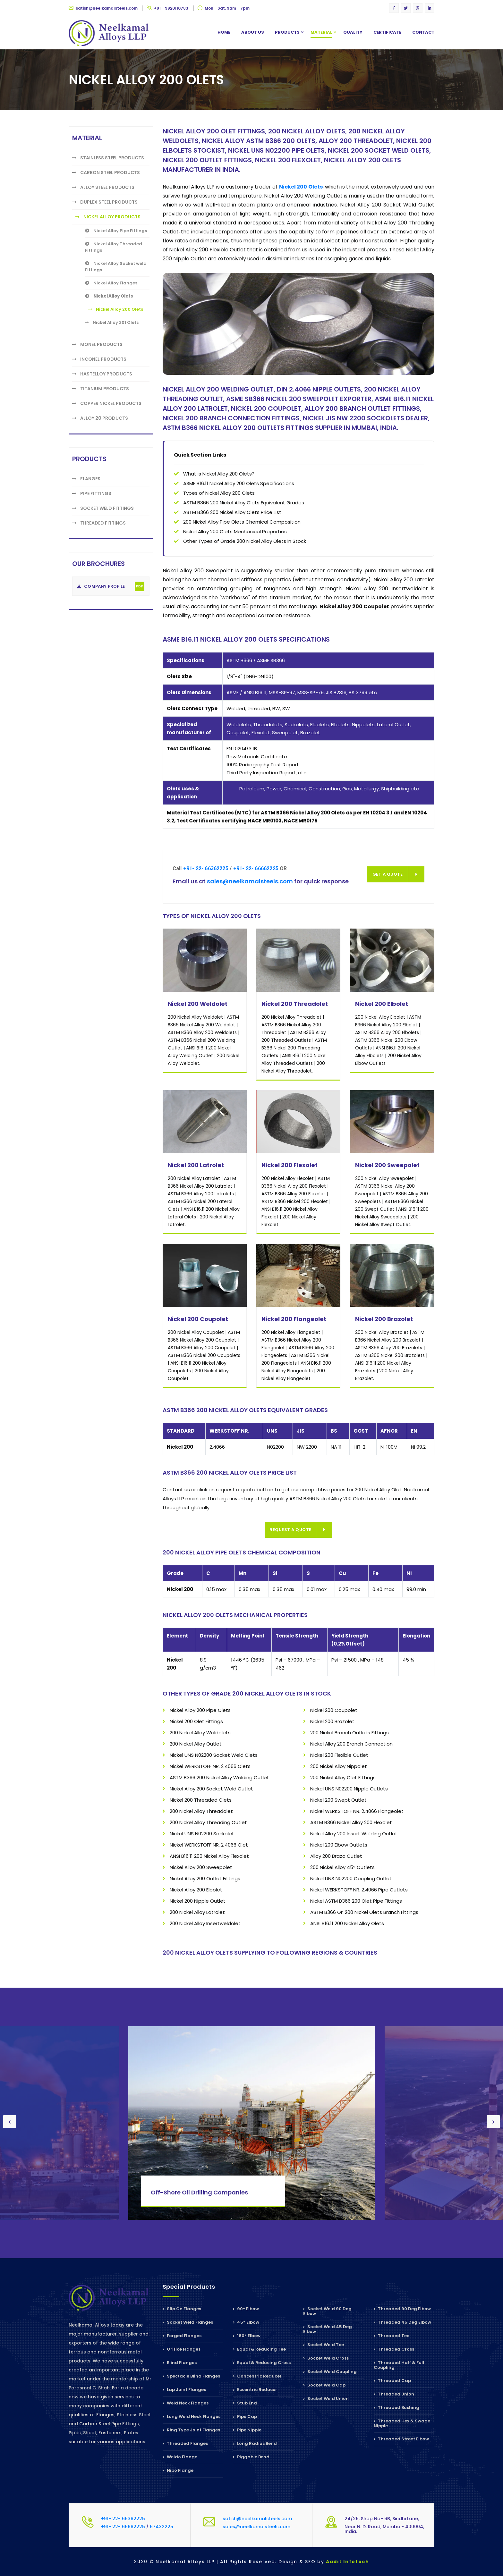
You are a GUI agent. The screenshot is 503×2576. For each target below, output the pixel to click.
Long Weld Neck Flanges (191, 2416)
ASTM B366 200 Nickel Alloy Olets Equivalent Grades (243, 502)
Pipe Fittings (91, 493)
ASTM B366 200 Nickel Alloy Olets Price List (232, 512)
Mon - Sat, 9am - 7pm (224, 8)
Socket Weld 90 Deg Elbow (327, 2312)
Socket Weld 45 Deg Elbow (327, 2329)
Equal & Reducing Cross (262, 2363)
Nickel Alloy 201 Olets (112, 322)
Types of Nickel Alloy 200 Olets (219, 493)
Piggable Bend (251, 2457)
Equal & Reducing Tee (259, 2349)
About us (252, 32)
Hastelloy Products (102, 374)
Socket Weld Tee (323, 2345)
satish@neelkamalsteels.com (104, 8)
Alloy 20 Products (100, 418)
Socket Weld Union (326, 2398)
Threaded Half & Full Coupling (399, 2365)
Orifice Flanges (181, 2349)
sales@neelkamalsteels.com (250, 881)
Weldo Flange (180, 2457)
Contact (423, 32)
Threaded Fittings (99, 523)
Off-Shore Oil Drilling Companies (199, 2192)
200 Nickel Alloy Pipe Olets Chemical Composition (242, 521)
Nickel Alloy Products (108, 217)
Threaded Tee (391, 2336)
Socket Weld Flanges (188, 2322)
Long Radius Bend (255, 2443)
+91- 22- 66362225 (205, 868)
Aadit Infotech (347, 2561)
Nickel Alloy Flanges (111, 283)
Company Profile (110, 586)
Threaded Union (394, 2394)
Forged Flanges (182, 2336)
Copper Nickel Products (106, 403)
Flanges (86, 479)
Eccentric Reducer (255, 2390)
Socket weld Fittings (103, 508)
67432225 (161, 2526)
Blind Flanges (180, 2363)
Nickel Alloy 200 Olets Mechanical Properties (235, 531)
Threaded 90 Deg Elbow (402, 2309)
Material (321, 32)
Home (223, 32)
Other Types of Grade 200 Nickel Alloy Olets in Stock (244, 541)
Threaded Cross (394, 2349)
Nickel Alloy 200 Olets (115, 309)
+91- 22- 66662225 (255, 868)
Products (287, 32)
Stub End (245, 2403)
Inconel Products (99, 359)
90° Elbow (246, 2309)
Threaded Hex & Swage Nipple (402, 2423)
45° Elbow (246, 2322)
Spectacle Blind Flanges (191, 2376)
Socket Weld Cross (326, 2358)
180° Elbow (246, 2336)
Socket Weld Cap (324, 2385)
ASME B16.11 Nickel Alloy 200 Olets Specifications (238, 483)
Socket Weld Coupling (330, 2372)
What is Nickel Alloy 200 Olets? (218, 473)
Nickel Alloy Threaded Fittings (113, 247)
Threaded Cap (392, 2381)
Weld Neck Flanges (186, 2403)
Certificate (387, 32)
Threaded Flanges (185, 2443)
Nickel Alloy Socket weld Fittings (116, 266)
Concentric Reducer (257, 2376)
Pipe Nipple (247, 2430)
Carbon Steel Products (106, 172)
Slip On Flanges (182, 2309)
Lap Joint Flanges (184, 2390)
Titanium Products (100, 388)
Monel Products (97, 344)
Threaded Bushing (396, 2407)
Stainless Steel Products (108, 158)
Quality (352, 32)
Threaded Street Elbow (401, 2439)
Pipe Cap (245, 2416)
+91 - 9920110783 (168, 8)
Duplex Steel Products (105, 202)
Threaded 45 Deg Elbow (402, 2322)
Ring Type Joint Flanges (191, 2430)
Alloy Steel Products (103, 187)
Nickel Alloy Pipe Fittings (116, 231)
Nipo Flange (178, 2470)
